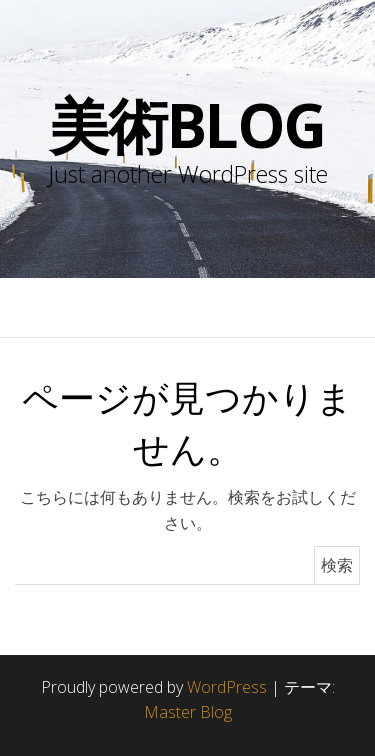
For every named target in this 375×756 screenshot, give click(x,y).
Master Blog (188, 712)
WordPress (227, 687)
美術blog (187, 125)
